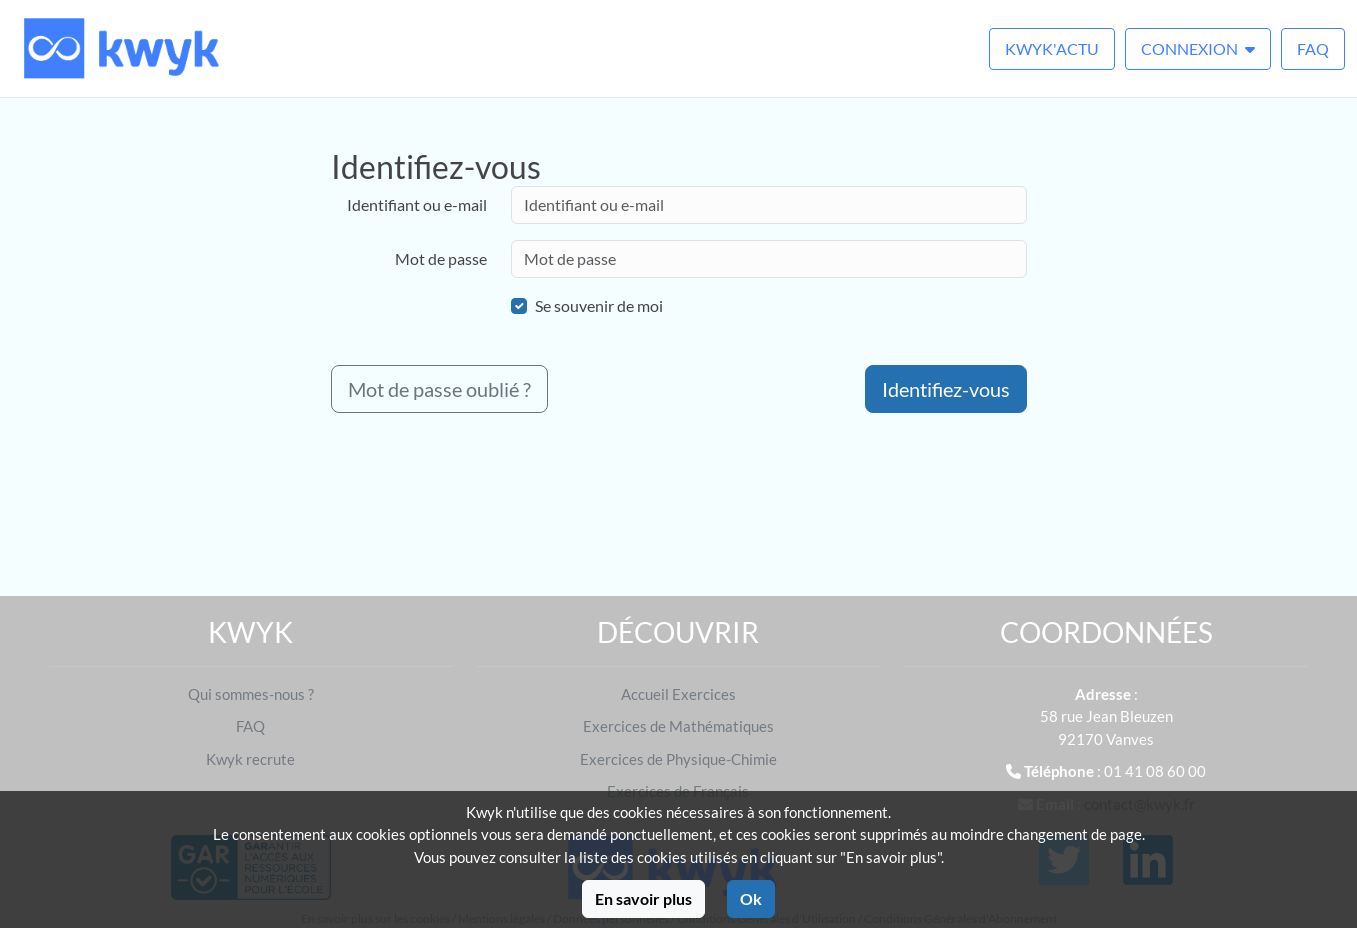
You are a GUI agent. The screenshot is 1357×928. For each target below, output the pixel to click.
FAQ (1313, 48)
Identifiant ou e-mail (417, 204)
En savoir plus (643, 898)
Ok (751, 898)
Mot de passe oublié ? (439, 389)
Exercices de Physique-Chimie (678, 759)
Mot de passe (441, 258)
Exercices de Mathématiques (678, 726)
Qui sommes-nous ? (251, 694)
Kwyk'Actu (1052, 48)
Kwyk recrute (250, 759)
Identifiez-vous (946, 389)
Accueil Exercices (678, 694)
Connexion (1198, 48)
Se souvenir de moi (599, 305)
